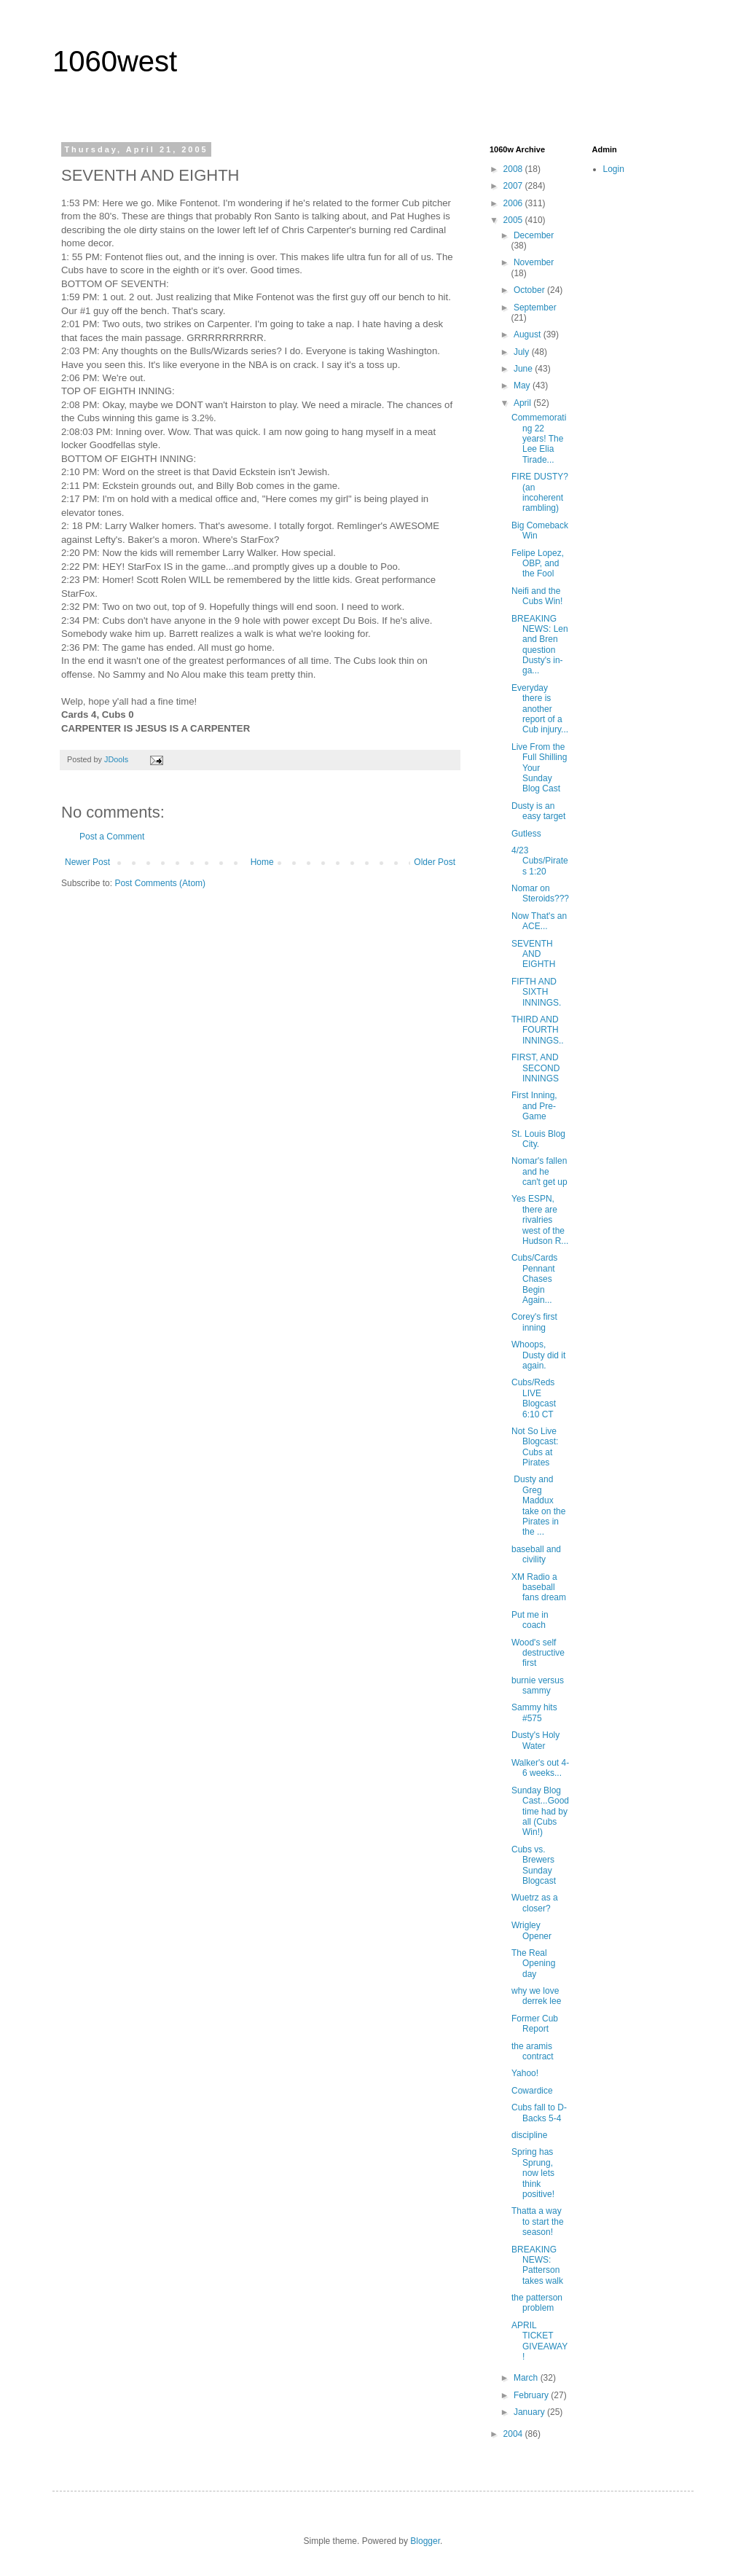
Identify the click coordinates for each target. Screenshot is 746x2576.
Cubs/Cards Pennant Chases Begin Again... (534, 1279)
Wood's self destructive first (538, 1653)
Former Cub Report (534, 2023)
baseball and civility (536, 1554)
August (528, 334)
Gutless (526, 834)
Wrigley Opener (531, 1930)
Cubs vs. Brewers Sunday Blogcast (533, 1865)
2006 (514, 203)
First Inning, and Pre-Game (534, 1105)
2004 (514, 2434)
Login (613, 169)
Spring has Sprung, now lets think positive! (532, 2173)
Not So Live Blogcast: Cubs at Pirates (534, 1447)
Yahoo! (524, 2073)
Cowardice (532, 2091)
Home (262, 862)
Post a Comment (111, 836)
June (524, 369)
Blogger (425, 2541)
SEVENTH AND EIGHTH (533, 954)
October (530, 290)
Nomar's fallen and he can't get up (539, 1171)
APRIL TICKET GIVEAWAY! (539, 2341)
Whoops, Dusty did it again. (538, 1355)
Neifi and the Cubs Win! (536, 596)
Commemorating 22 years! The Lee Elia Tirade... (538, 438)
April (523, 403)
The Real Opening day (533, 1963)
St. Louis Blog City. (538, 1139)
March (527, 2378)
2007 (514, 186)
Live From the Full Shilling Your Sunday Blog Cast (539, 768)
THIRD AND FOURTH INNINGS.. (537, 1030)
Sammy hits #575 (534, 1712)
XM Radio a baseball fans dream (538, 1587)
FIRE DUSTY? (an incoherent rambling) (539, 492)
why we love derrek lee (536, 1996)
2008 (514, 169)
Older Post (434, 862)
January (530, 2412)
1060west (114, 61)
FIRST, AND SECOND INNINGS (535, 1068)
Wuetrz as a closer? (534, 1902)
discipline (529, 2135)
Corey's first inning (534, 1322)
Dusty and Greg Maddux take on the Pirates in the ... (538, 1505)
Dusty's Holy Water (535, 1740)
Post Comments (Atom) (159, 883)
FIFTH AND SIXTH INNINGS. (536, 992)
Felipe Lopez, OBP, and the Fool (537, 563)
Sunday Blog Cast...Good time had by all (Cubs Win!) (540, 1811)
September (535, 307)
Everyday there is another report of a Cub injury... (539, 709)
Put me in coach (530, 1620)
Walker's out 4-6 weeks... (540, 1768)
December (534, 235)
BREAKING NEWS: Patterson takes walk (537, 2265)
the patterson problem (536, 2303)
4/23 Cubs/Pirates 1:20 (539, 861)
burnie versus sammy (537, 1685)
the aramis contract (532, 2051)
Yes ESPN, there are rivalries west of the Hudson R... (539, 1220)
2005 (514, 220)
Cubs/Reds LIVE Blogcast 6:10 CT (533, 1398)
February (532, 2395)
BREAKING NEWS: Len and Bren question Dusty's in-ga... (539, 645)
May (523, 385)
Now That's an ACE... (539, 921)
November (534, 262)
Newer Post (87, 862)
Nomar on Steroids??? (540, 893)
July (523, 352)
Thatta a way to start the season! (537, 2221)
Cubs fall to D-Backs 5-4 (539, 2112)
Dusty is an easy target (538, 811)
